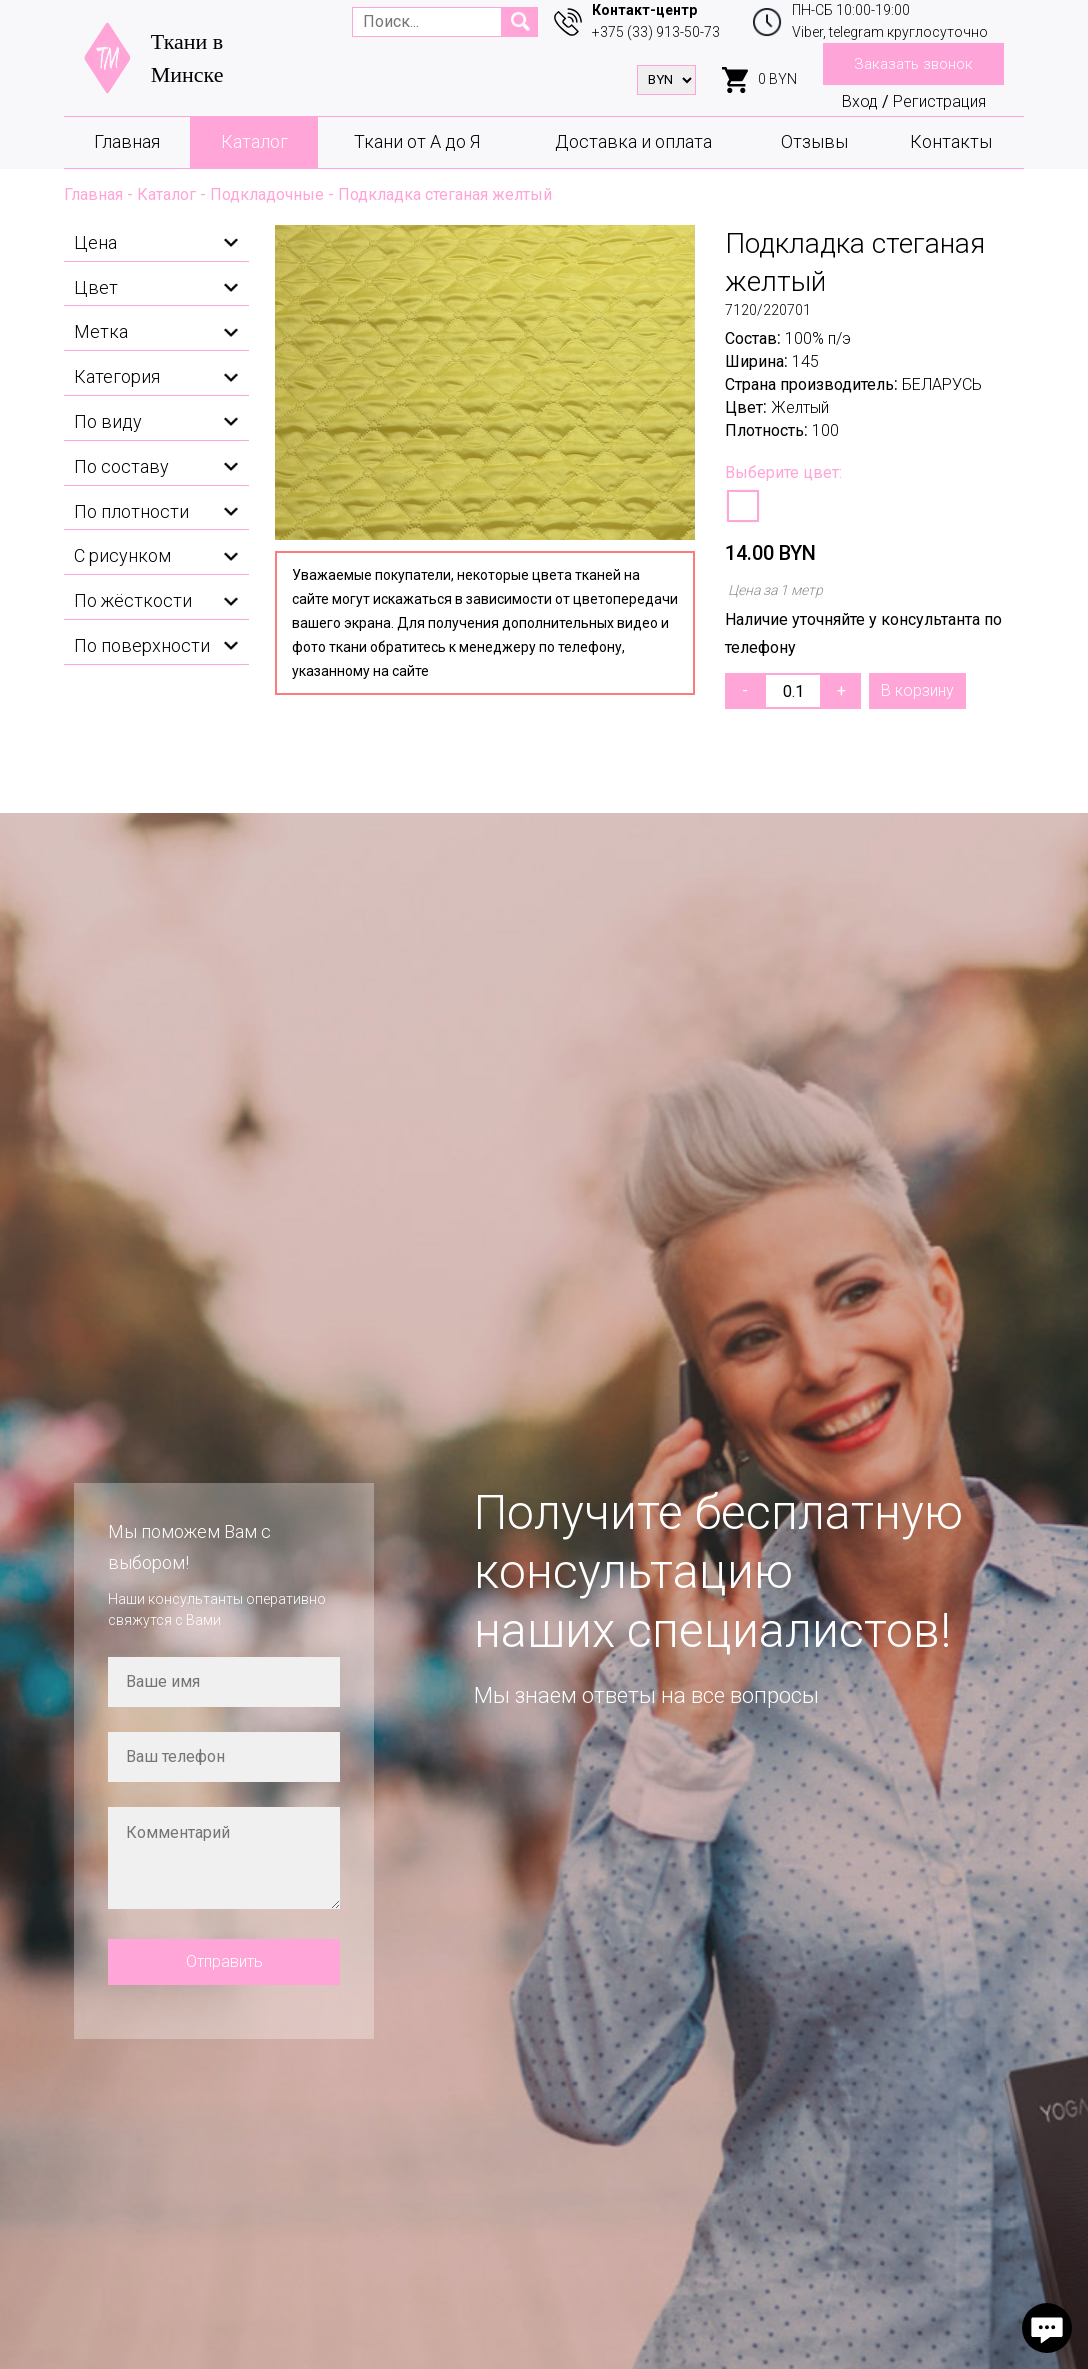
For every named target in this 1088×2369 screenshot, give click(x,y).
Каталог (254, 141)
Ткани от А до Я (417, 141)
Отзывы (814, 141)
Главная (127, 141)
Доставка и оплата (633, 141)
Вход (860, 101)
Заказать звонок (913, 64)
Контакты (951, 141)
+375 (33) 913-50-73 (656, 32)
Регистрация (939, 101)
